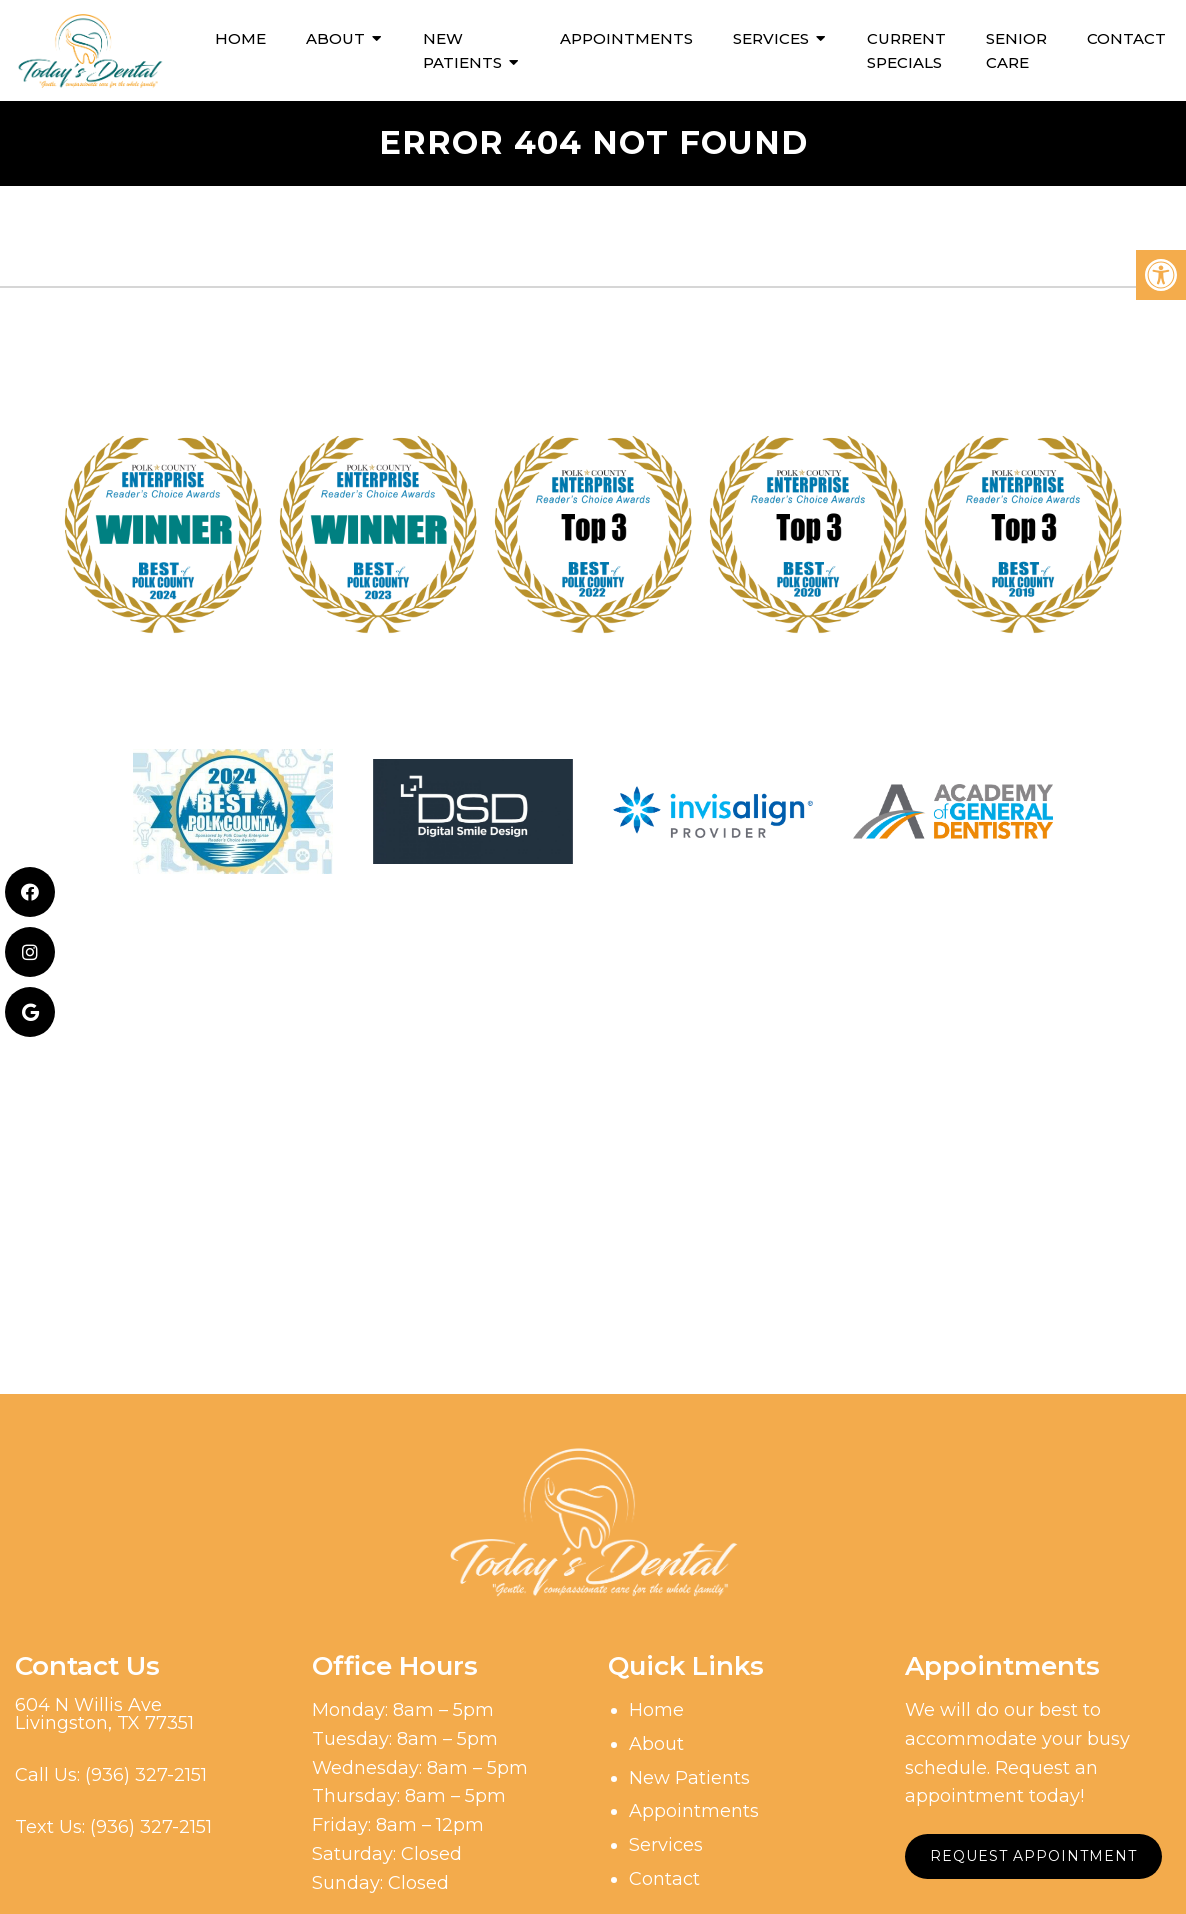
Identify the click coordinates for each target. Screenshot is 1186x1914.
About (335, 38)
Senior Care (1016, 50)
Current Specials (906, 50)
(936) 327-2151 (146, 1775)
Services (771, 38)
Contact (1126, 38)
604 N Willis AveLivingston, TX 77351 (104, 1714)
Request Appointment (1033, 1856)
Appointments (626, 38)
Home (240, 38)
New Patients (462, 50)
